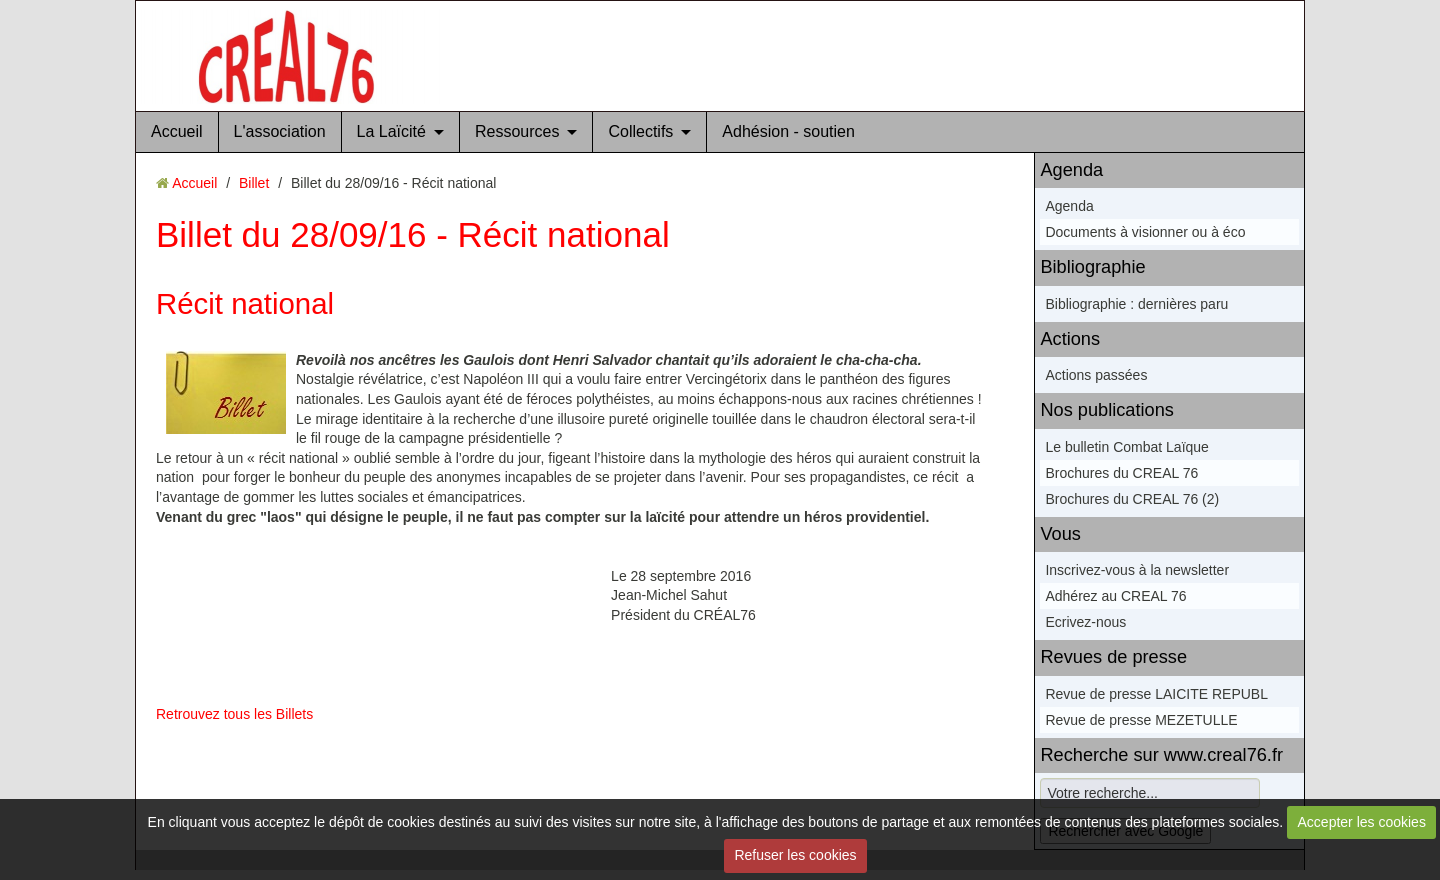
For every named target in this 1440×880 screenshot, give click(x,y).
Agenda (1071, 170)
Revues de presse (1113, 657)
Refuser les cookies (795, 855)
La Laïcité (391, 131)
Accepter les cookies (1362, 822)
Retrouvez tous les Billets (234, 714)
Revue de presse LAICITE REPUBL (1156, 694)
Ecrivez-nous (1085, 622)
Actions (1070, 339)
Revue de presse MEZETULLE (1141, 720)
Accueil (177, 131)
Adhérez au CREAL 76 (1115, 596)
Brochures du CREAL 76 (1121, 473)
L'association (280, 131)
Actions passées (1096, 375)
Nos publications (1106, 410)
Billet (254, 183)
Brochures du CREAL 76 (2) (1132, 499)
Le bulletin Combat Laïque (1126, 447)
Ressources (517, 131)
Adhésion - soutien (788, 131)
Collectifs (640, 131)
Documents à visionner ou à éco (1145, 232)
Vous (1060, 534)
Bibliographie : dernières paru (1136, 304)
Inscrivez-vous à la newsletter (1137, 570)
